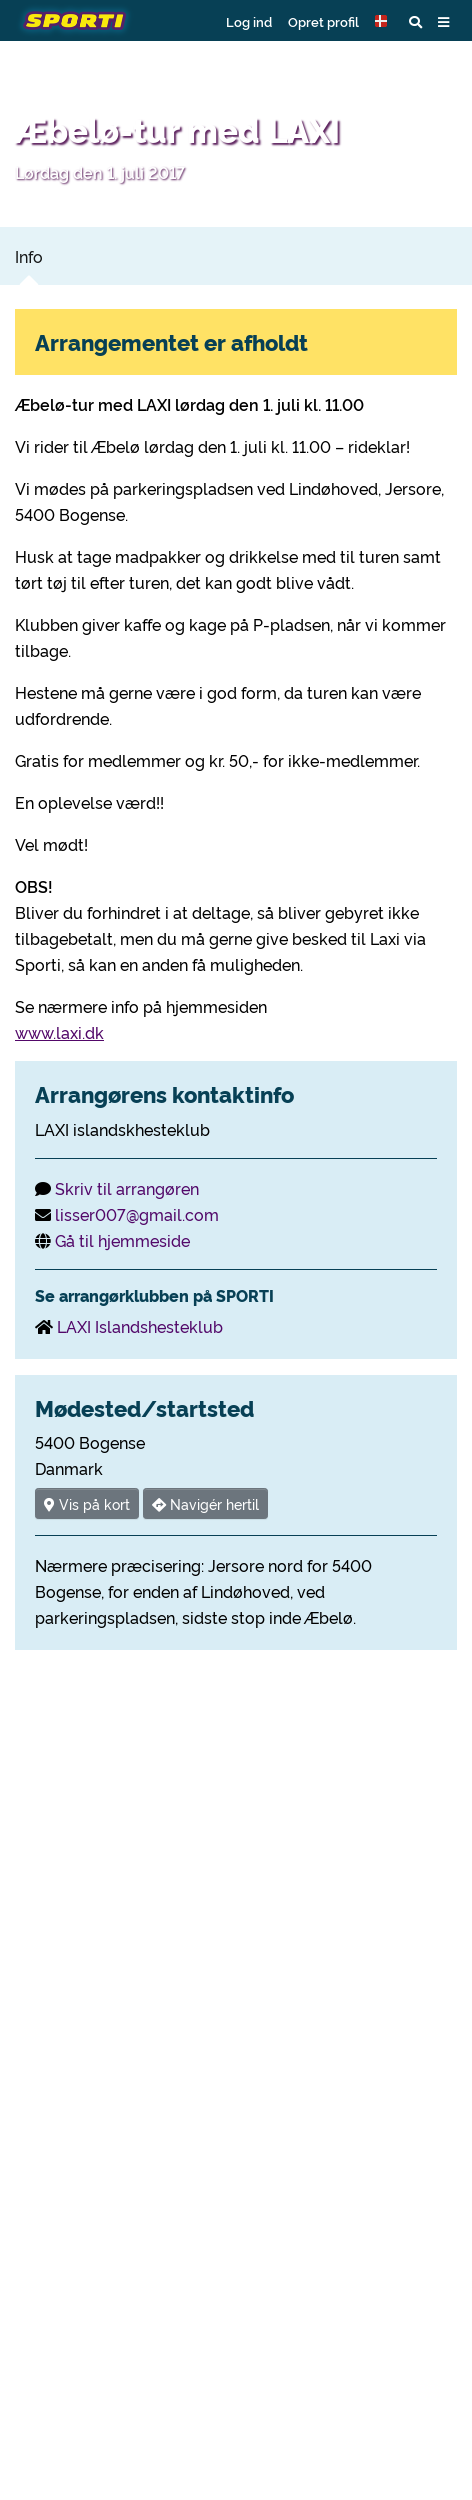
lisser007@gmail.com (137, 1214)
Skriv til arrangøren (127, 1188)
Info (29, 256)
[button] (384, 21)
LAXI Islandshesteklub (140, 1326)
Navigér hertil (205, 1503)
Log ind (249, 21)
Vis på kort (87, 1503)
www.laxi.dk (59, 1032)
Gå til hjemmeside (122, 1240)
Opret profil (323, 21)
